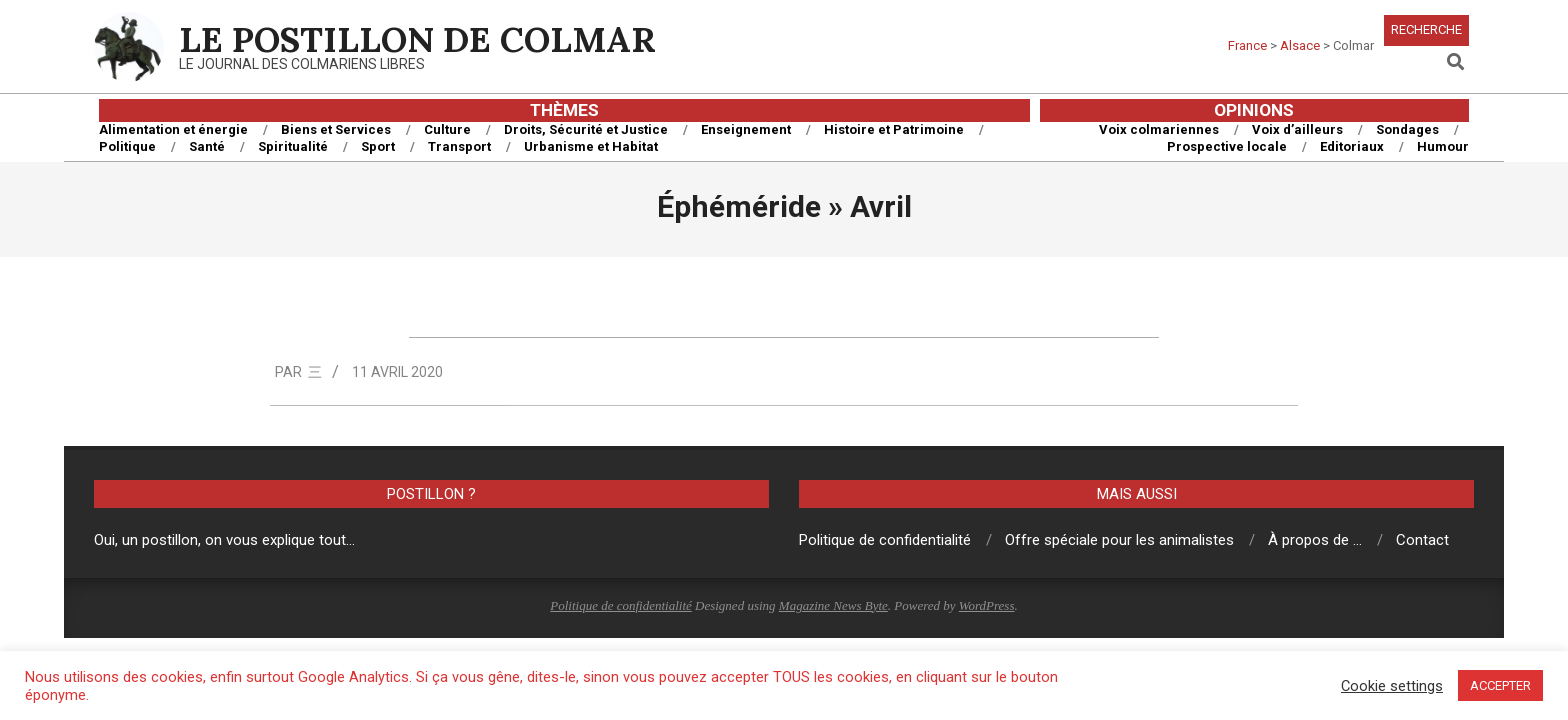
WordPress (987, 605)
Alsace (1300, 45)
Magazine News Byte (833, 605)
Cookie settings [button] (1392, 686)
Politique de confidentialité (621, 605)
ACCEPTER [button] (1500, 685)
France (1247, 45)
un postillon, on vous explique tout (234, 540)
